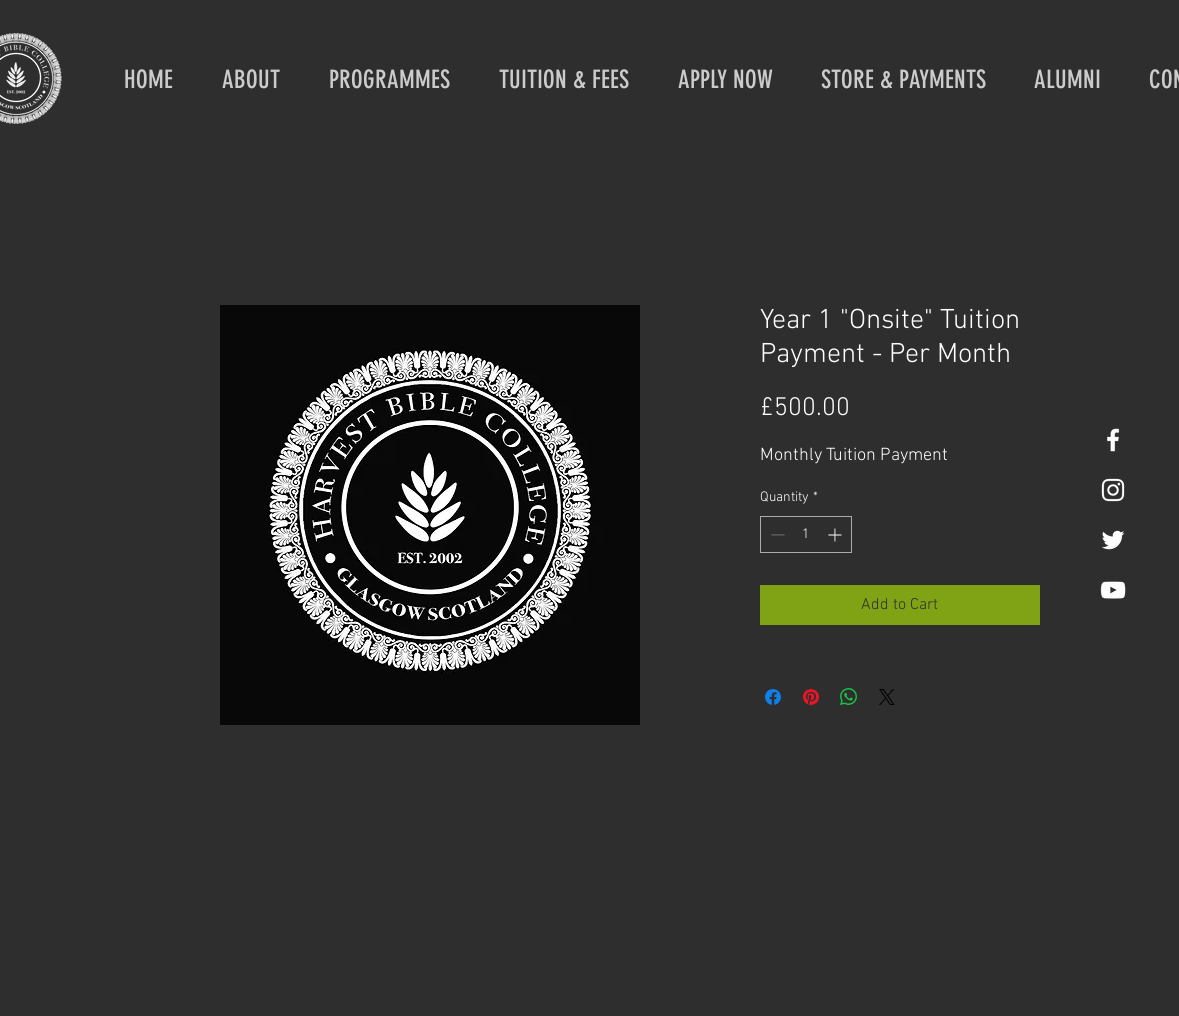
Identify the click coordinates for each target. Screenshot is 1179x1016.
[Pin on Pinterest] (811, 697)
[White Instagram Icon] (1113, 490)
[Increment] (836, 534)
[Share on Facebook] (773, 697)
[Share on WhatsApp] (849, 697)
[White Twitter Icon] (1113, 540)
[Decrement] (775, 534)
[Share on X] (887, 697)
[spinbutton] (806, 534)
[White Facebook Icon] (1113, 440)
